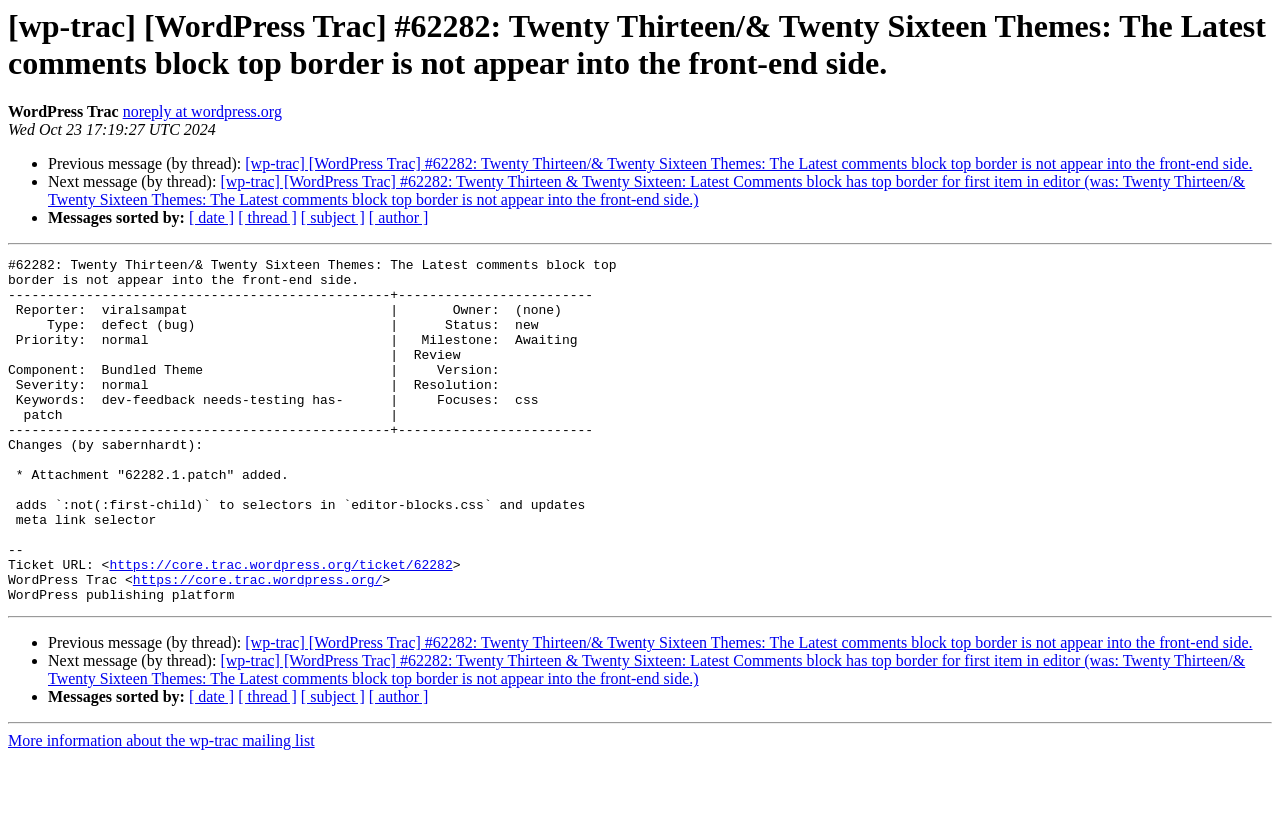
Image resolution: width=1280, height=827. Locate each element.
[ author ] (399, 217)
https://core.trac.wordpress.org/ (258, 645)
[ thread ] (267, 217)
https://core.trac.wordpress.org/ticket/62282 (280, 627)
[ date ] (211, 217)
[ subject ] (333, 217)
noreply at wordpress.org (202, 111)
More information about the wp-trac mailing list (161, 809)
